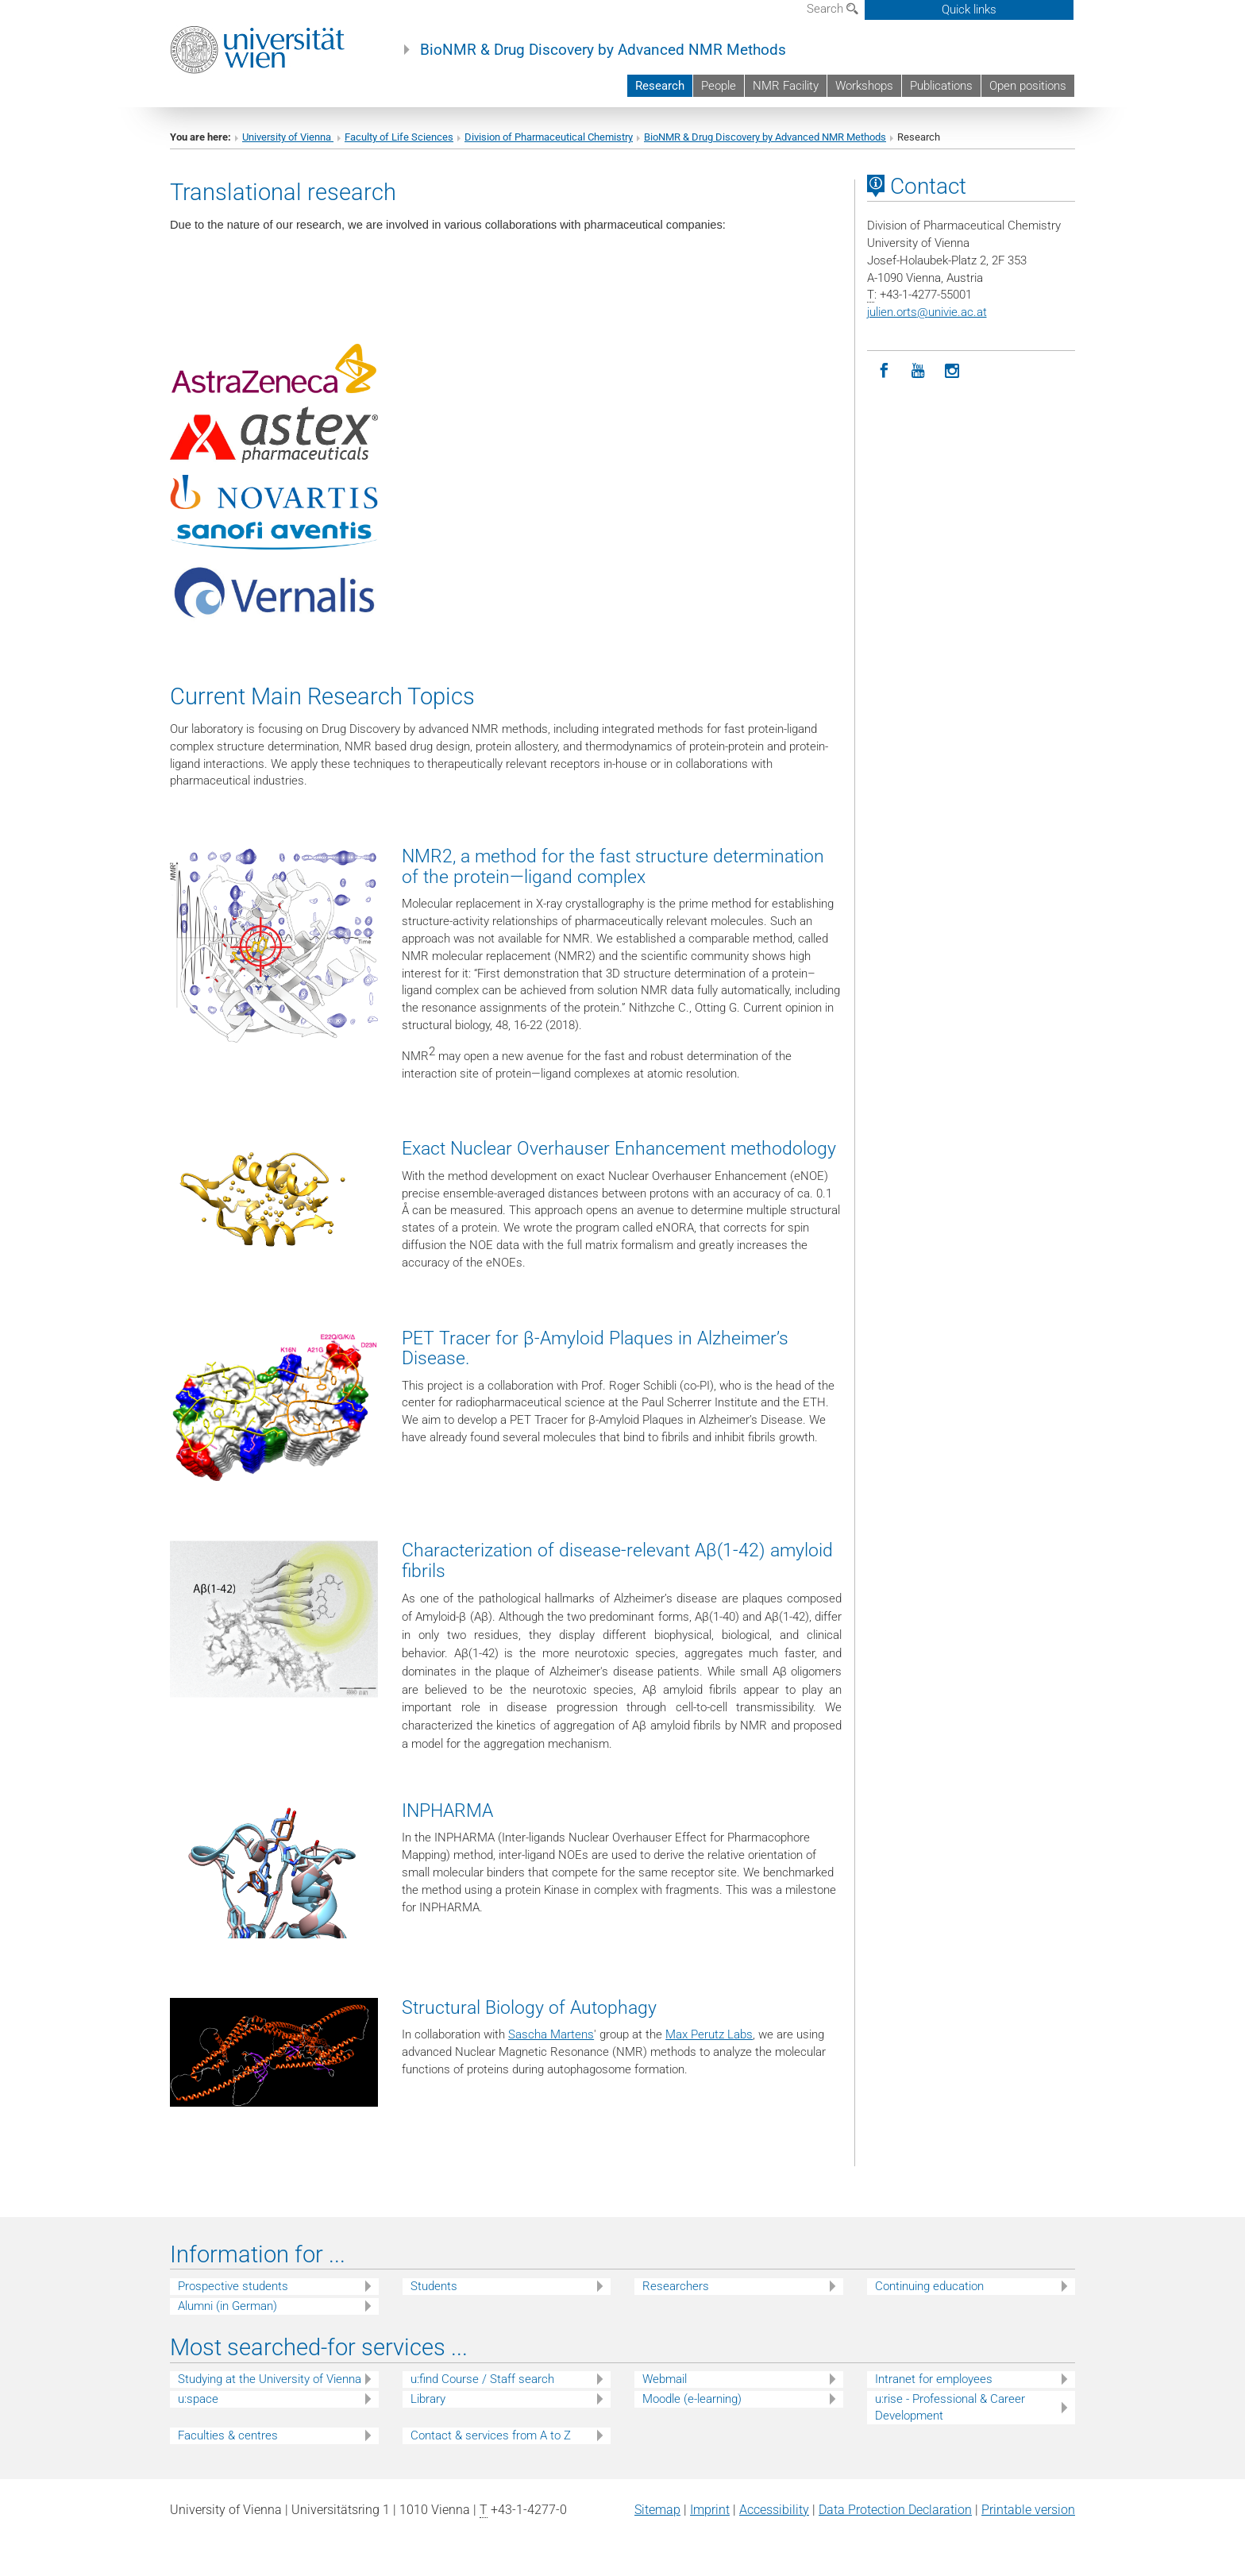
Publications (941, 86)
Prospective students (233, 2286)
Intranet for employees (934, 2379)
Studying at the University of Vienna (269, 2379)
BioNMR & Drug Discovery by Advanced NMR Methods (603, 50)
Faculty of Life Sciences (399, 137)
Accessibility (774, 2509)
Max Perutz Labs (709, 2034)
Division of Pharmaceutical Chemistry (548, 137)
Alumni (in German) (227, 2306)
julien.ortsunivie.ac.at (927, 312)
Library (428, 2399)
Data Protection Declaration (895, 2509)
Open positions (1027, 86)
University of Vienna (287, 137)
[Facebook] (884, 371)
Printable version (1028, 2509)
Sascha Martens (551, 2034)
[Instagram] (952, 371)
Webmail (664, 2379)
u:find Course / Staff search (482, 2379)
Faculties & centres (228, 2435)
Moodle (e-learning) (692, 2399)
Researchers (675, 2286)
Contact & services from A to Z (491, 2435)
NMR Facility (786, 86)
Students (434, 2286)
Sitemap (657, 2509)
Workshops (864, 86)
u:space (198, 2399)
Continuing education (929, 2286)
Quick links (969, 9)
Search (832, 9)
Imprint (710, 2509)
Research (659, 86)
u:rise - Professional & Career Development (950, 2407)
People (718, 86)
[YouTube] (918, 371)
